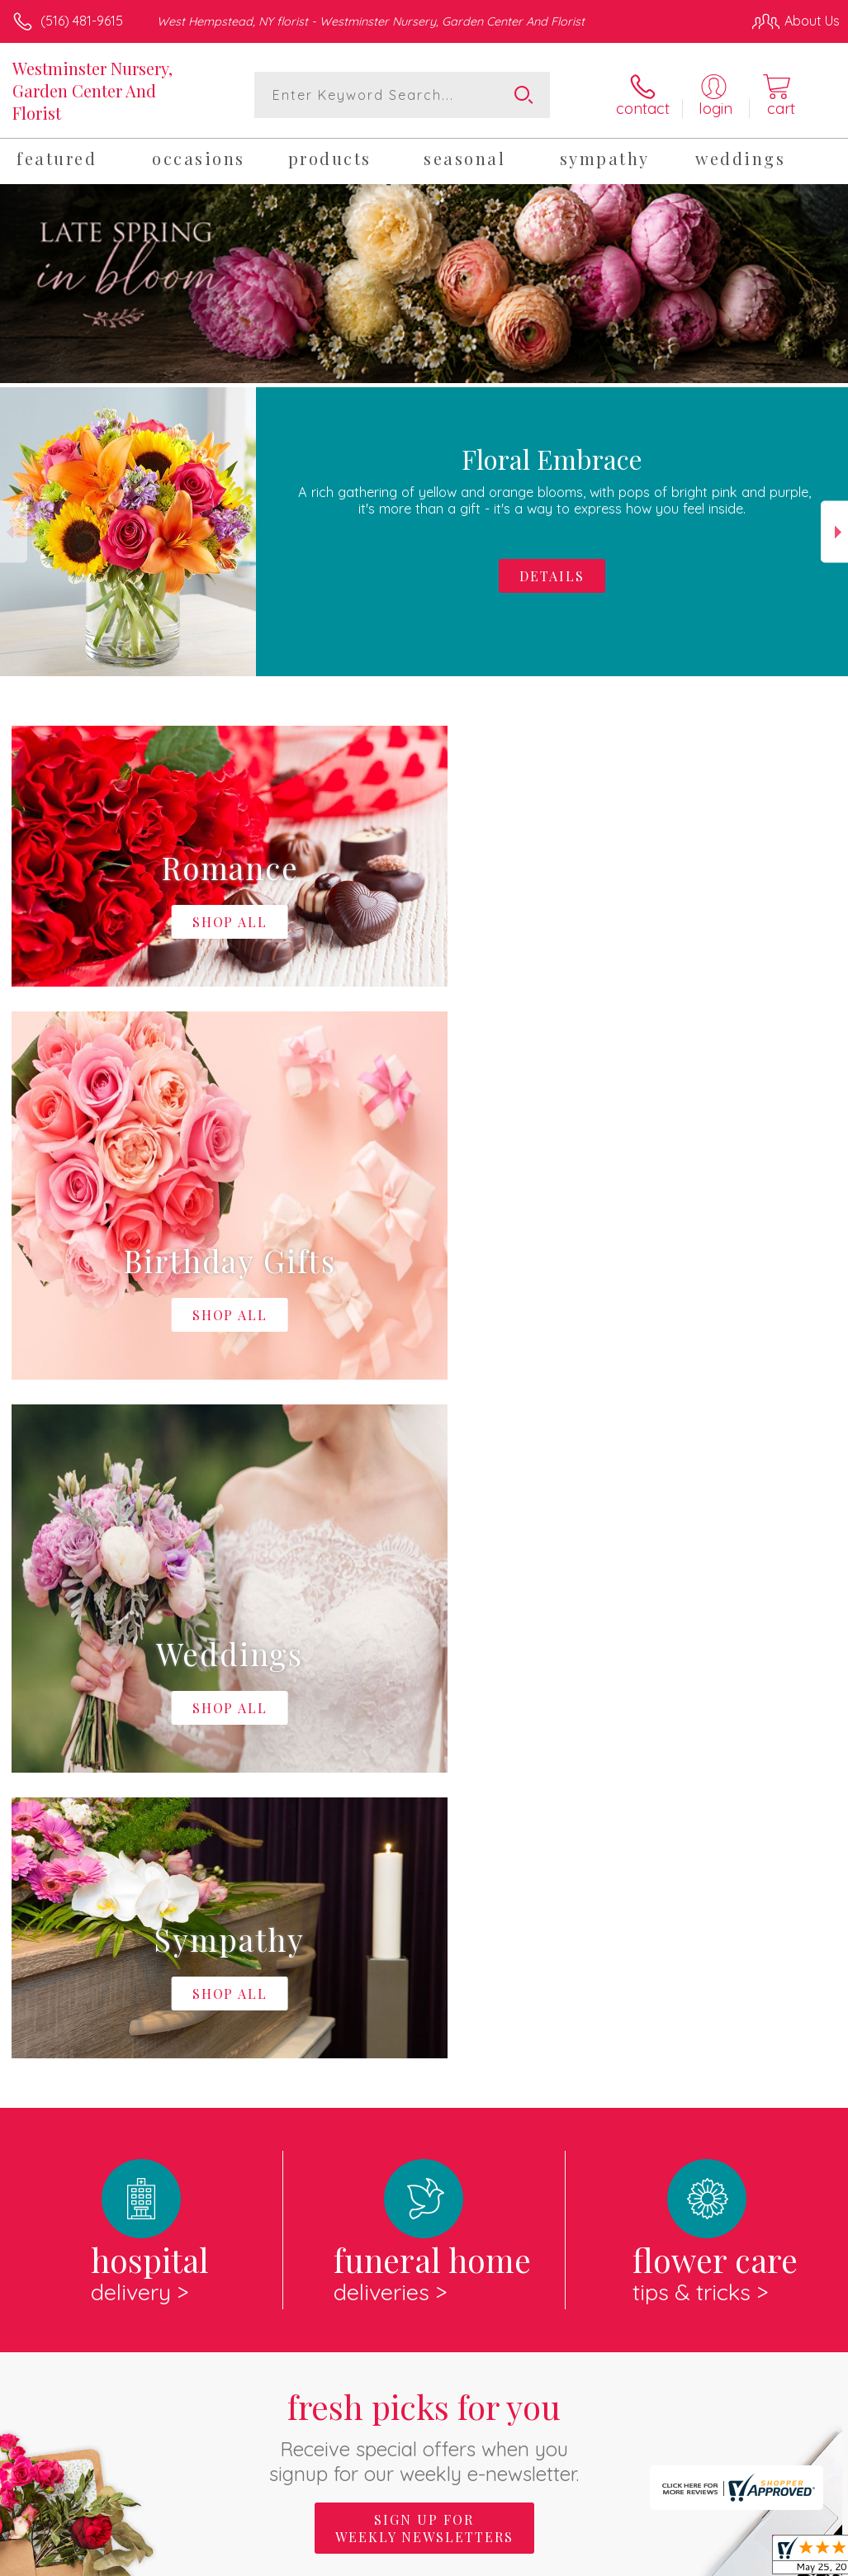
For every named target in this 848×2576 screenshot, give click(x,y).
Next (834, 532)
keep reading (641, 1986)
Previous (13, 532)
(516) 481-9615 (81, 20)
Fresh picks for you (424, 1756)
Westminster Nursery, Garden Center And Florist (92, 90)
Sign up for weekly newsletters (424, 1849)
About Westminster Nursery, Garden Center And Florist (203, 1953)
